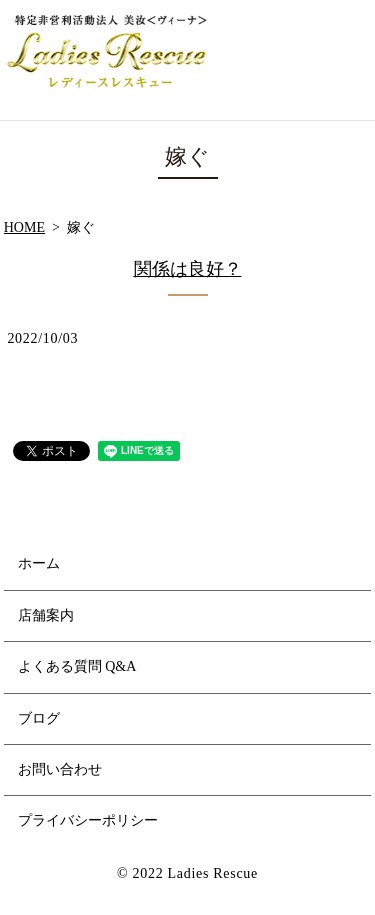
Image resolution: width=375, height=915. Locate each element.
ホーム (39, 563)
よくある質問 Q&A (77, 666)
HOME (24, 227)
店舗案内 (46, 615)
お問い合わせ (60, 769)
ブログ (39, 718)
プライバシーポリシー (88, 820)
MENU (346, 60)
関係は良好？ (188, 269)
